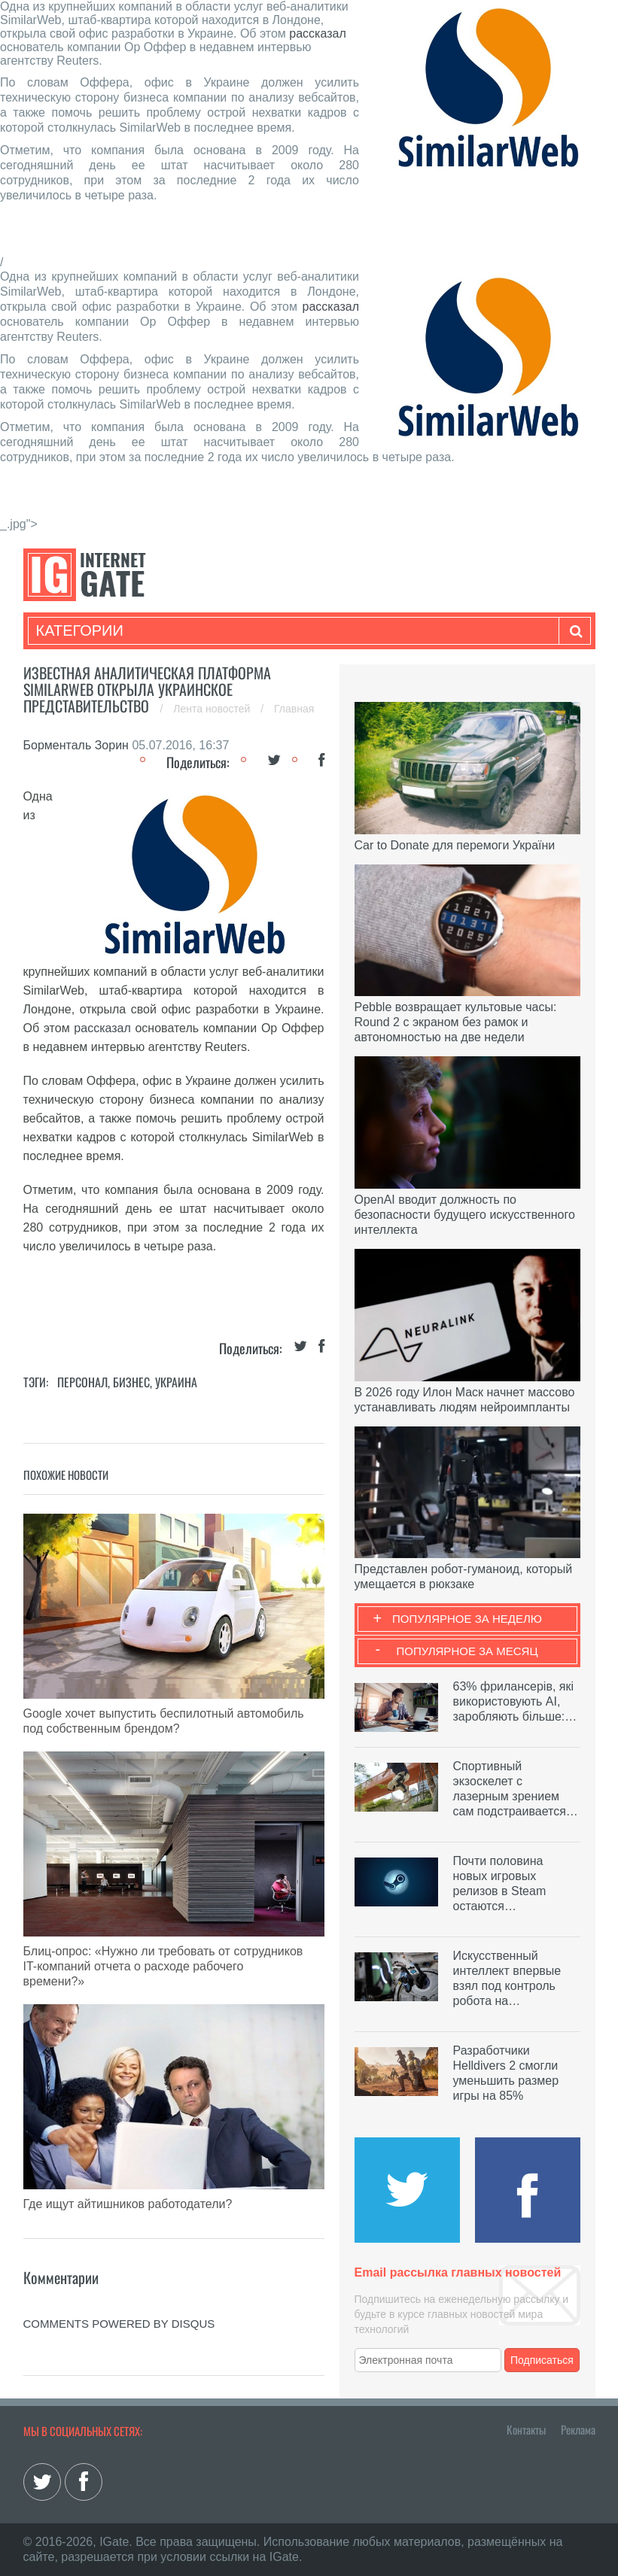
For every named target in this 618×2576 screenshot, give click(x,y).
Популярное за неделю (467, 1618)
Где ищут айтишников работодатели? (128, 2204)
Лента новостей (213, 709)
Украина (176, 1382)
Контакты (526, 2429)
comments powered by (119, 2323)
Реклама (578, 2429)
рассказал (317, 33)
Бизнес (131, 1382)
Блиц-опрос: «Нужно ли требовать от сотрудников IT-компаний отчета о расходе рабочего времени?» (163, 1966)
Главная (294, 709)
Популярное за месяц (466, 1651)
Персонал (82, 1382)
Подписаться (542, 2360)
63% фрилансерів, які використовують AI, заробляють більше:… (515, 1701)
